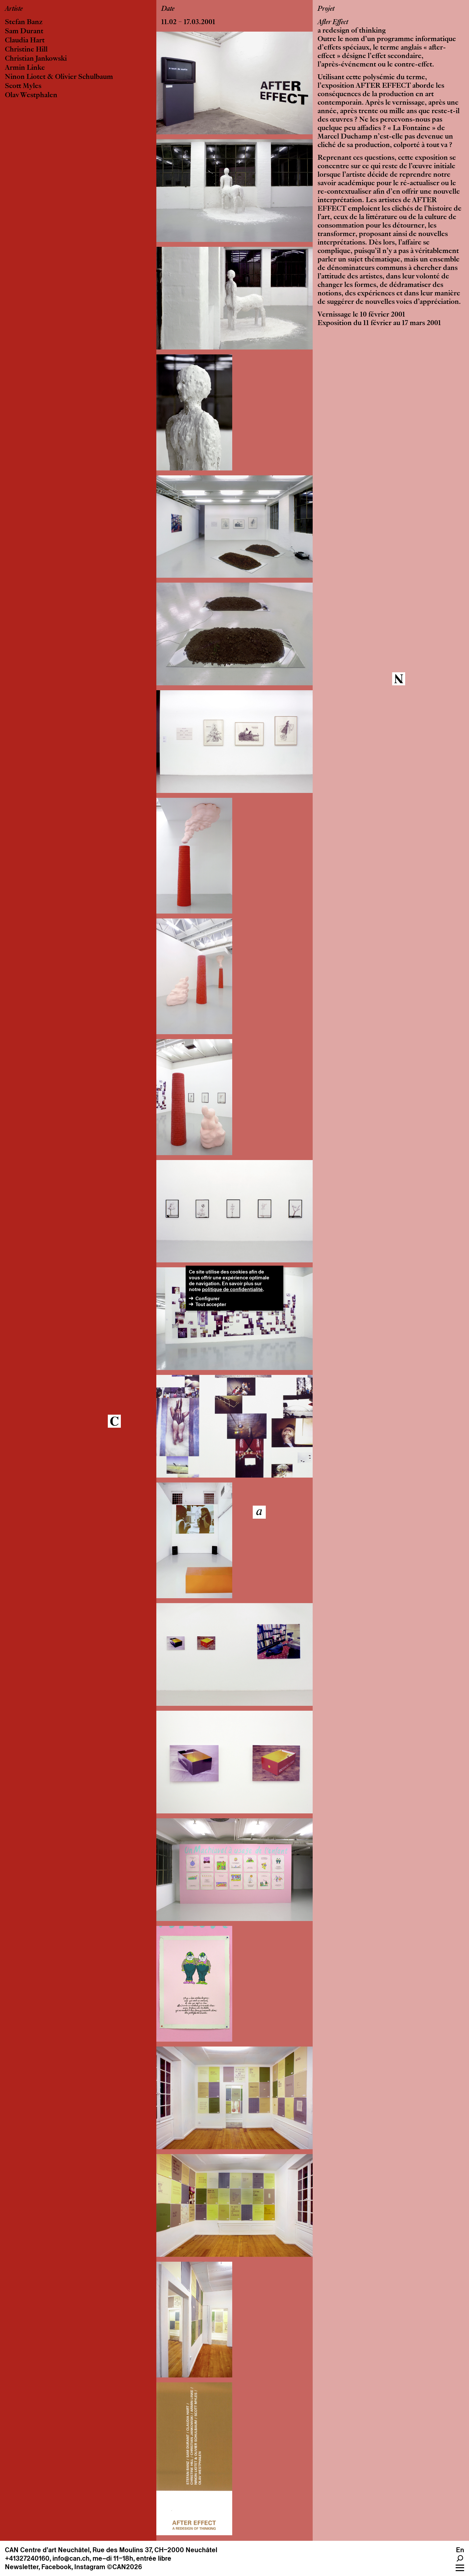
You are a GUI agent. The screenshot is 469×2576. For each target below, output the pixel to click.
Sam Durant (24, 32)
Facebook (56, 2566)
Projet (326, 9)
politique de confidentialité (232, 1289)
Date (168, 9)
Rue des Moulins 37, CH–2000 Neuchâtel (154, 2549)
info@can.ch (71, 2558)
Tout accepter (210, 1304)
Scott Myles (23, 86)
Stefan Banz (24, 22)
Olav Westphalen (31, 95)
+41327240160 (27, 2558)
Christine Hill (26, 50)
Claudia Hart (25, 41)
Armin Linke (25, 68)
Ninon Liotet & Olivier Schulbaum (59, 77)
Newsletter (21, 2566)
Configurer (207, 1298)
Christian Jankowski (36, 59)
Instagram (89, 2566)
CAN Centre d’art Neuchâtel (47, 2549)
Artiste (14, 9)
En (460, 2550)
